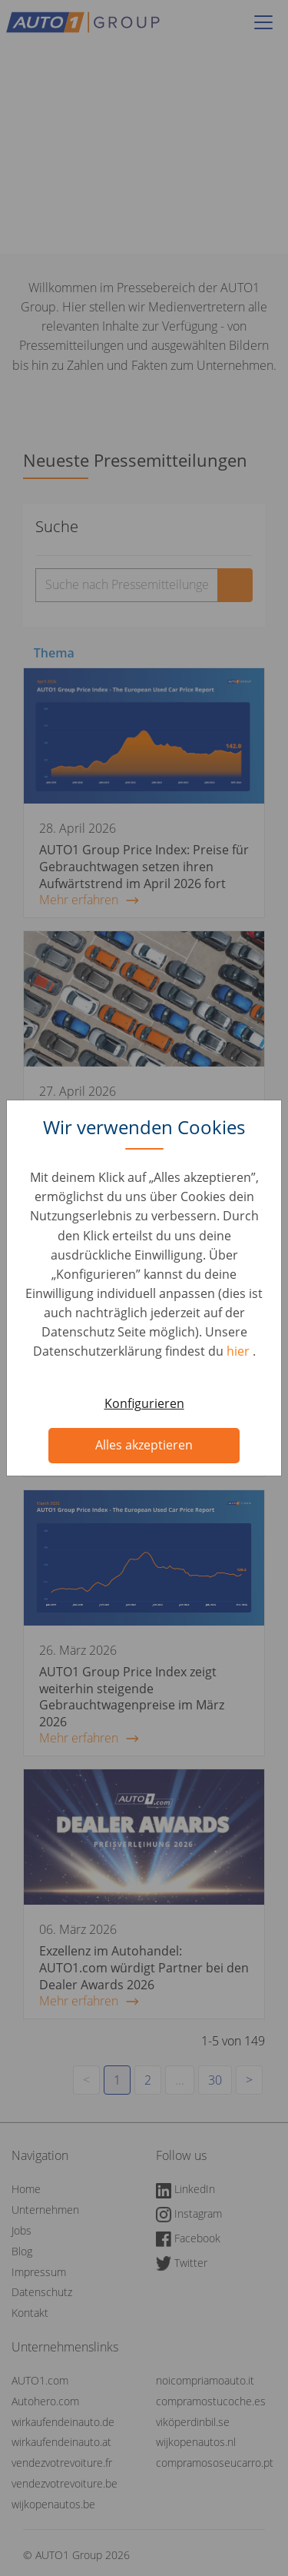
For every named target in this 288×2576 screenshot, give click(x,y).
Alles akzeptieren (144, 1444)
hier (240, 1351)
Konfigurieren (144, 1403)
